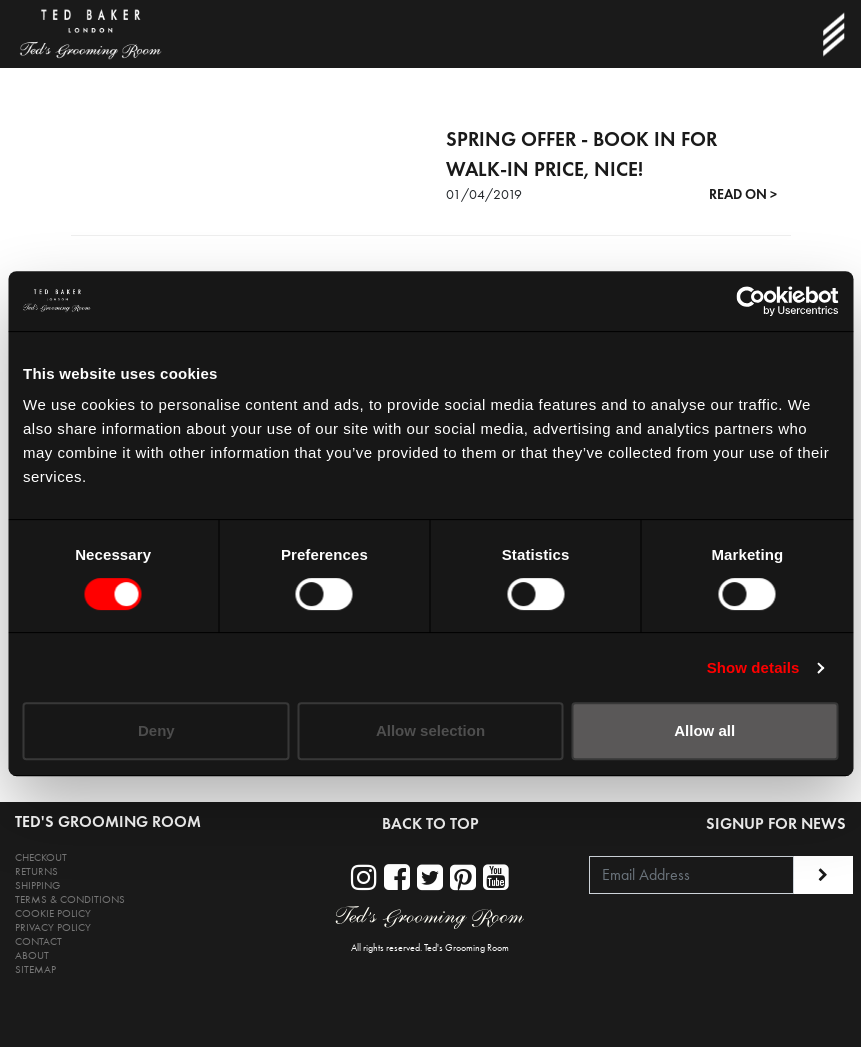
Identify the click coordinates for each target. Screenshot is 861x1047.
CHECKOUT (41, 857)
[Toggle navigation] (833, 34)
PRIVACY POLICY (53, 927)
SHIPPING (37, 885)
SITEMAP (35, 969)
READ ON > (743, 194)
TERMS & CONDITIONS (70, 899)
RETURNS (36, 871)
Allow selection (430, 730)
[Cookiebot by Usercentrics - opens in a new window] (750, 301)
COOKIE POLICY (53, 913)
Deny (156, 730)
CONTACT (38, 941)
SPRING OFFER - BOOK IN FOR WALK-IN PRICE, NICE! (581, 154)
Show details (753, 667)
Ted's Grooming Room (466, 948)
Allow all (704, 730)
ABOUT (32, 955)
